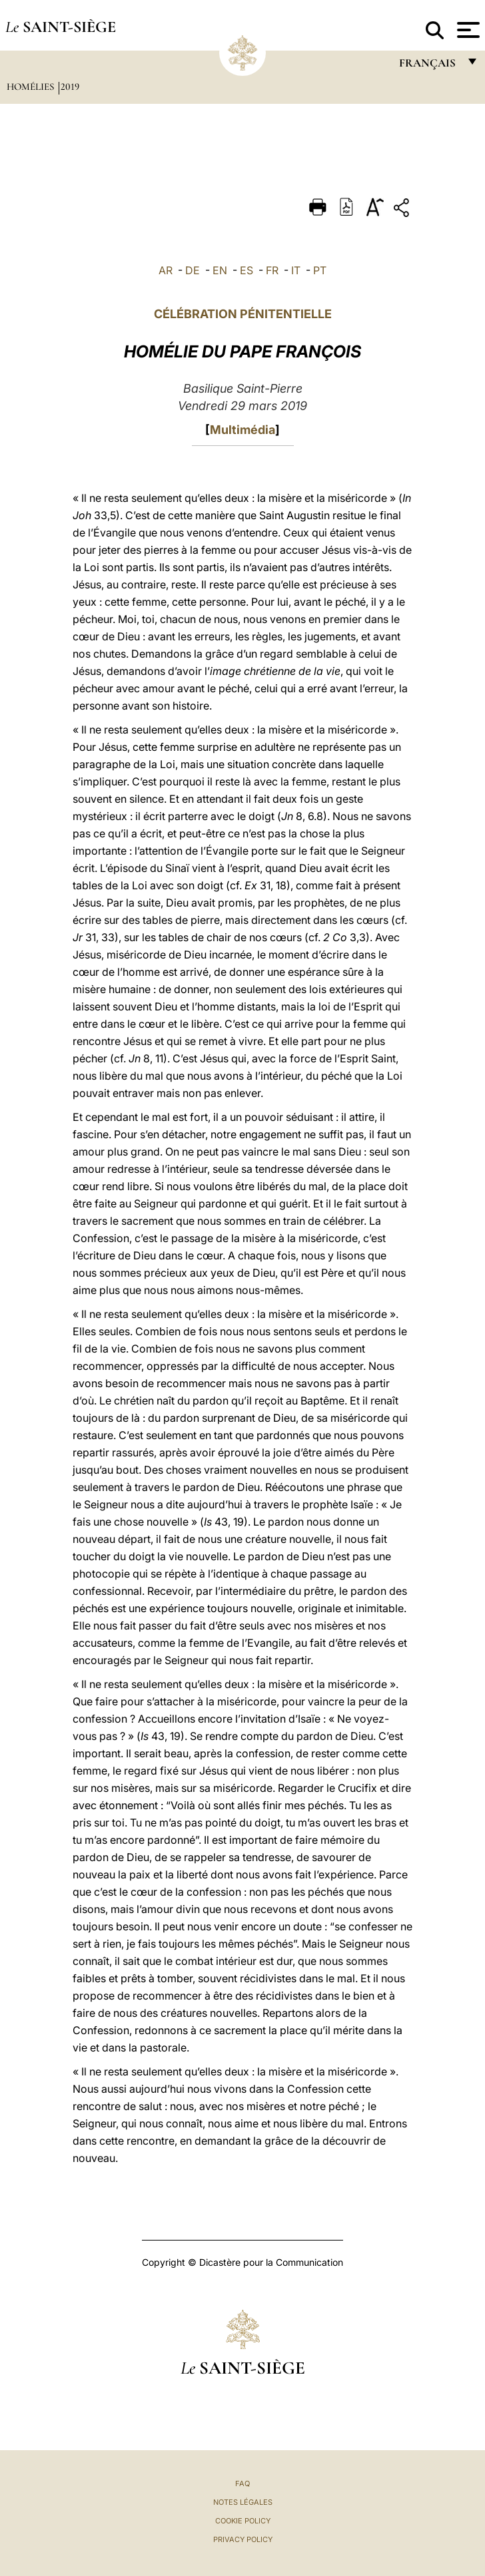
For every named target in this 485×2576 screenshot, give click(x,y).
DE (192, 270)
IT (295, 270)
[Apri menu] (467, 30)
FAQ (242, 2483)
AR (166, 270)
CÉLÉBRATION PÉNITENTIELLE (243, 314)
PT (319, 270)
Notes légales (242, 2502)
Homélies (32, 87)
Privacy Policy (242, 2539)
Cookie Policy (242, 2520)
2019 (70, 87)
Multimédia (242, 430)
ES (246, 270)
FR (272, 270)
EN (220, 270)
